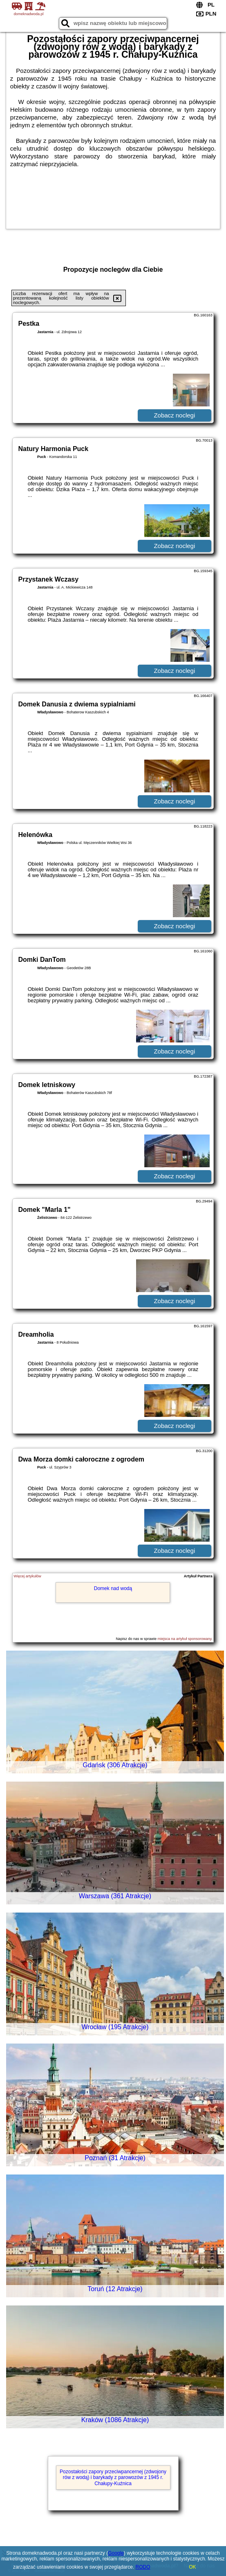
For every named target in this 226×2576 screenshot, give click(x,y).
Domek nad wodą (113, 1588)
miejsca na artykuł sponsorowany (184, 1639)
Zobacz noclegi (174, 415)
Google (116, 2553)
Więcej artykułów (27, 1576)
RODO (143, 2567)
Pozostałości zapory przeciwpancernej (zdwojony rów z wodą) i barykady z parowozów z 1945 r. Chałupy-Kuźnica (113, 2477)
